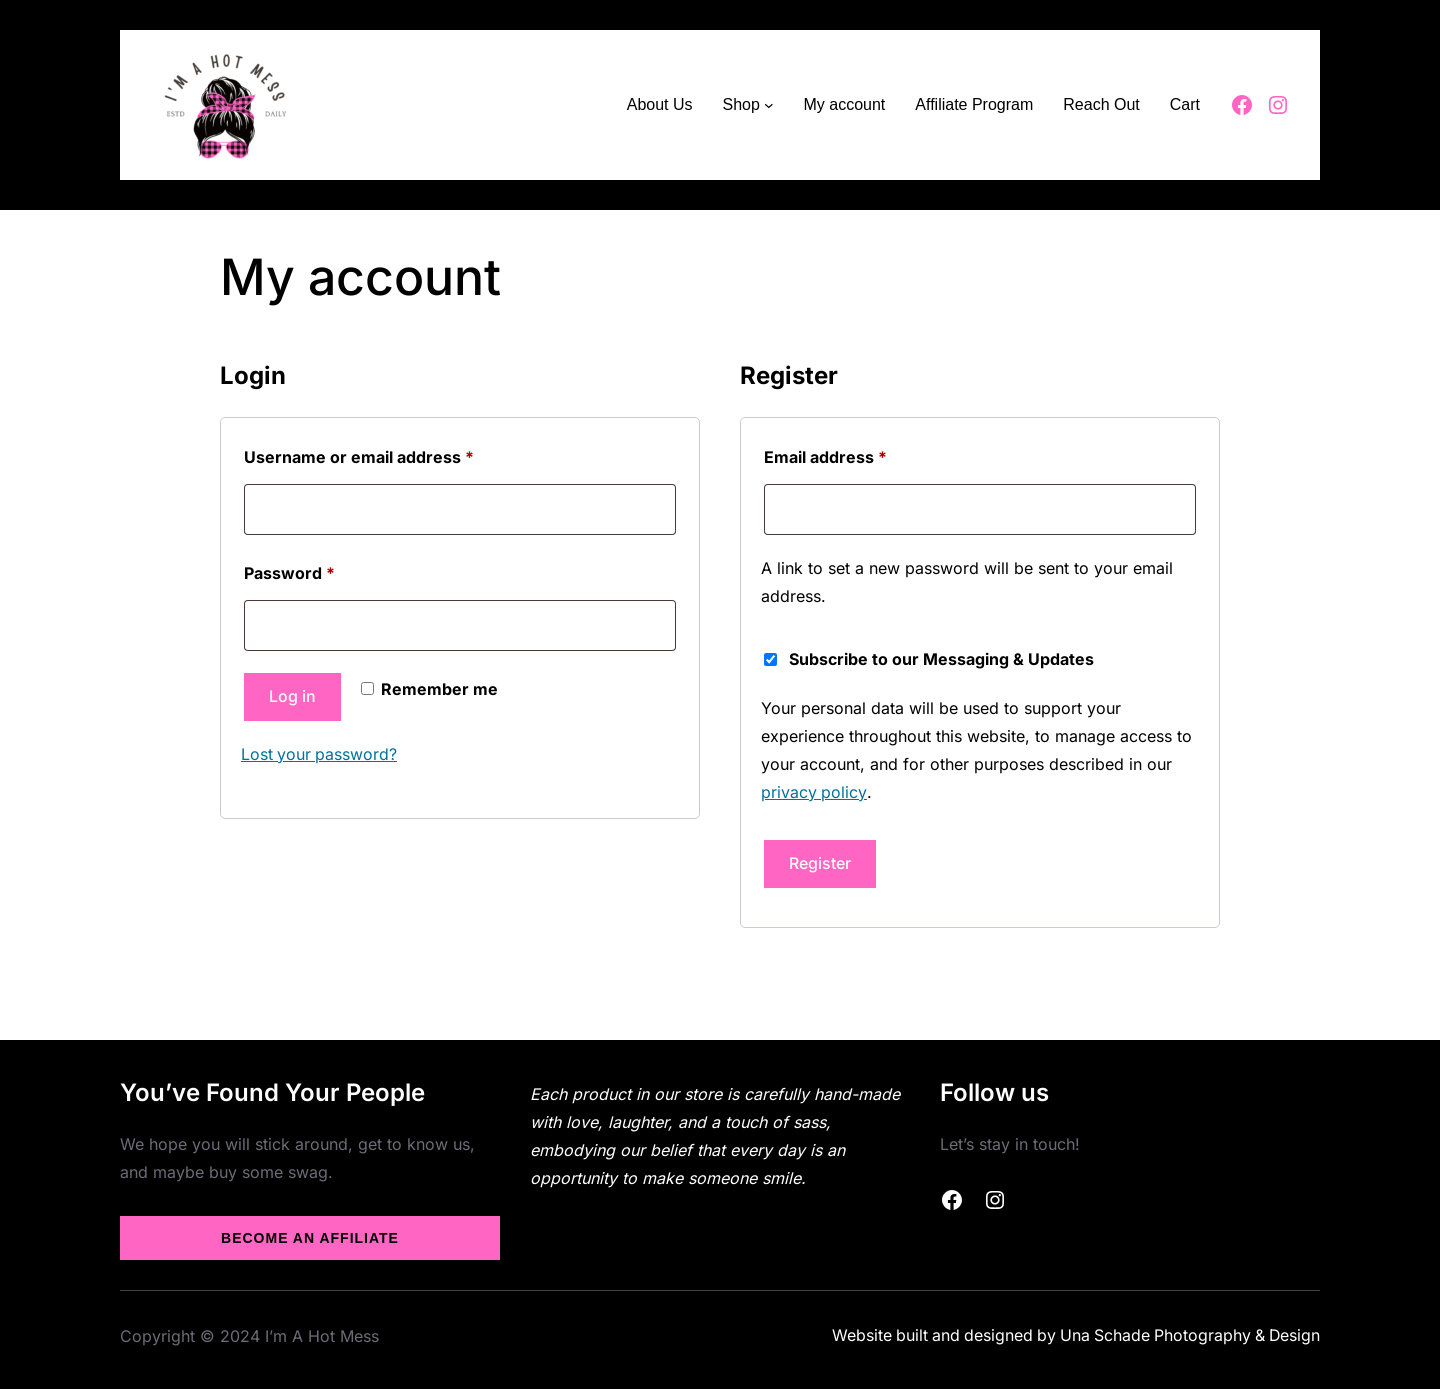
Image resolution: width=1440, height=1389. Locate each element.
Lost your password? (320, 754)
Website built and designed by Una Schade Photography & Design (1071, 1335)
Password (325, 570)
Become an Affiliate (310, 1237)
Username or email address (394, 454)
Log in (292, 697)
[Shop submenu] (769, 105)
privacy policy (814, 792)
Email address (861, 454)
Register (820, 863)
